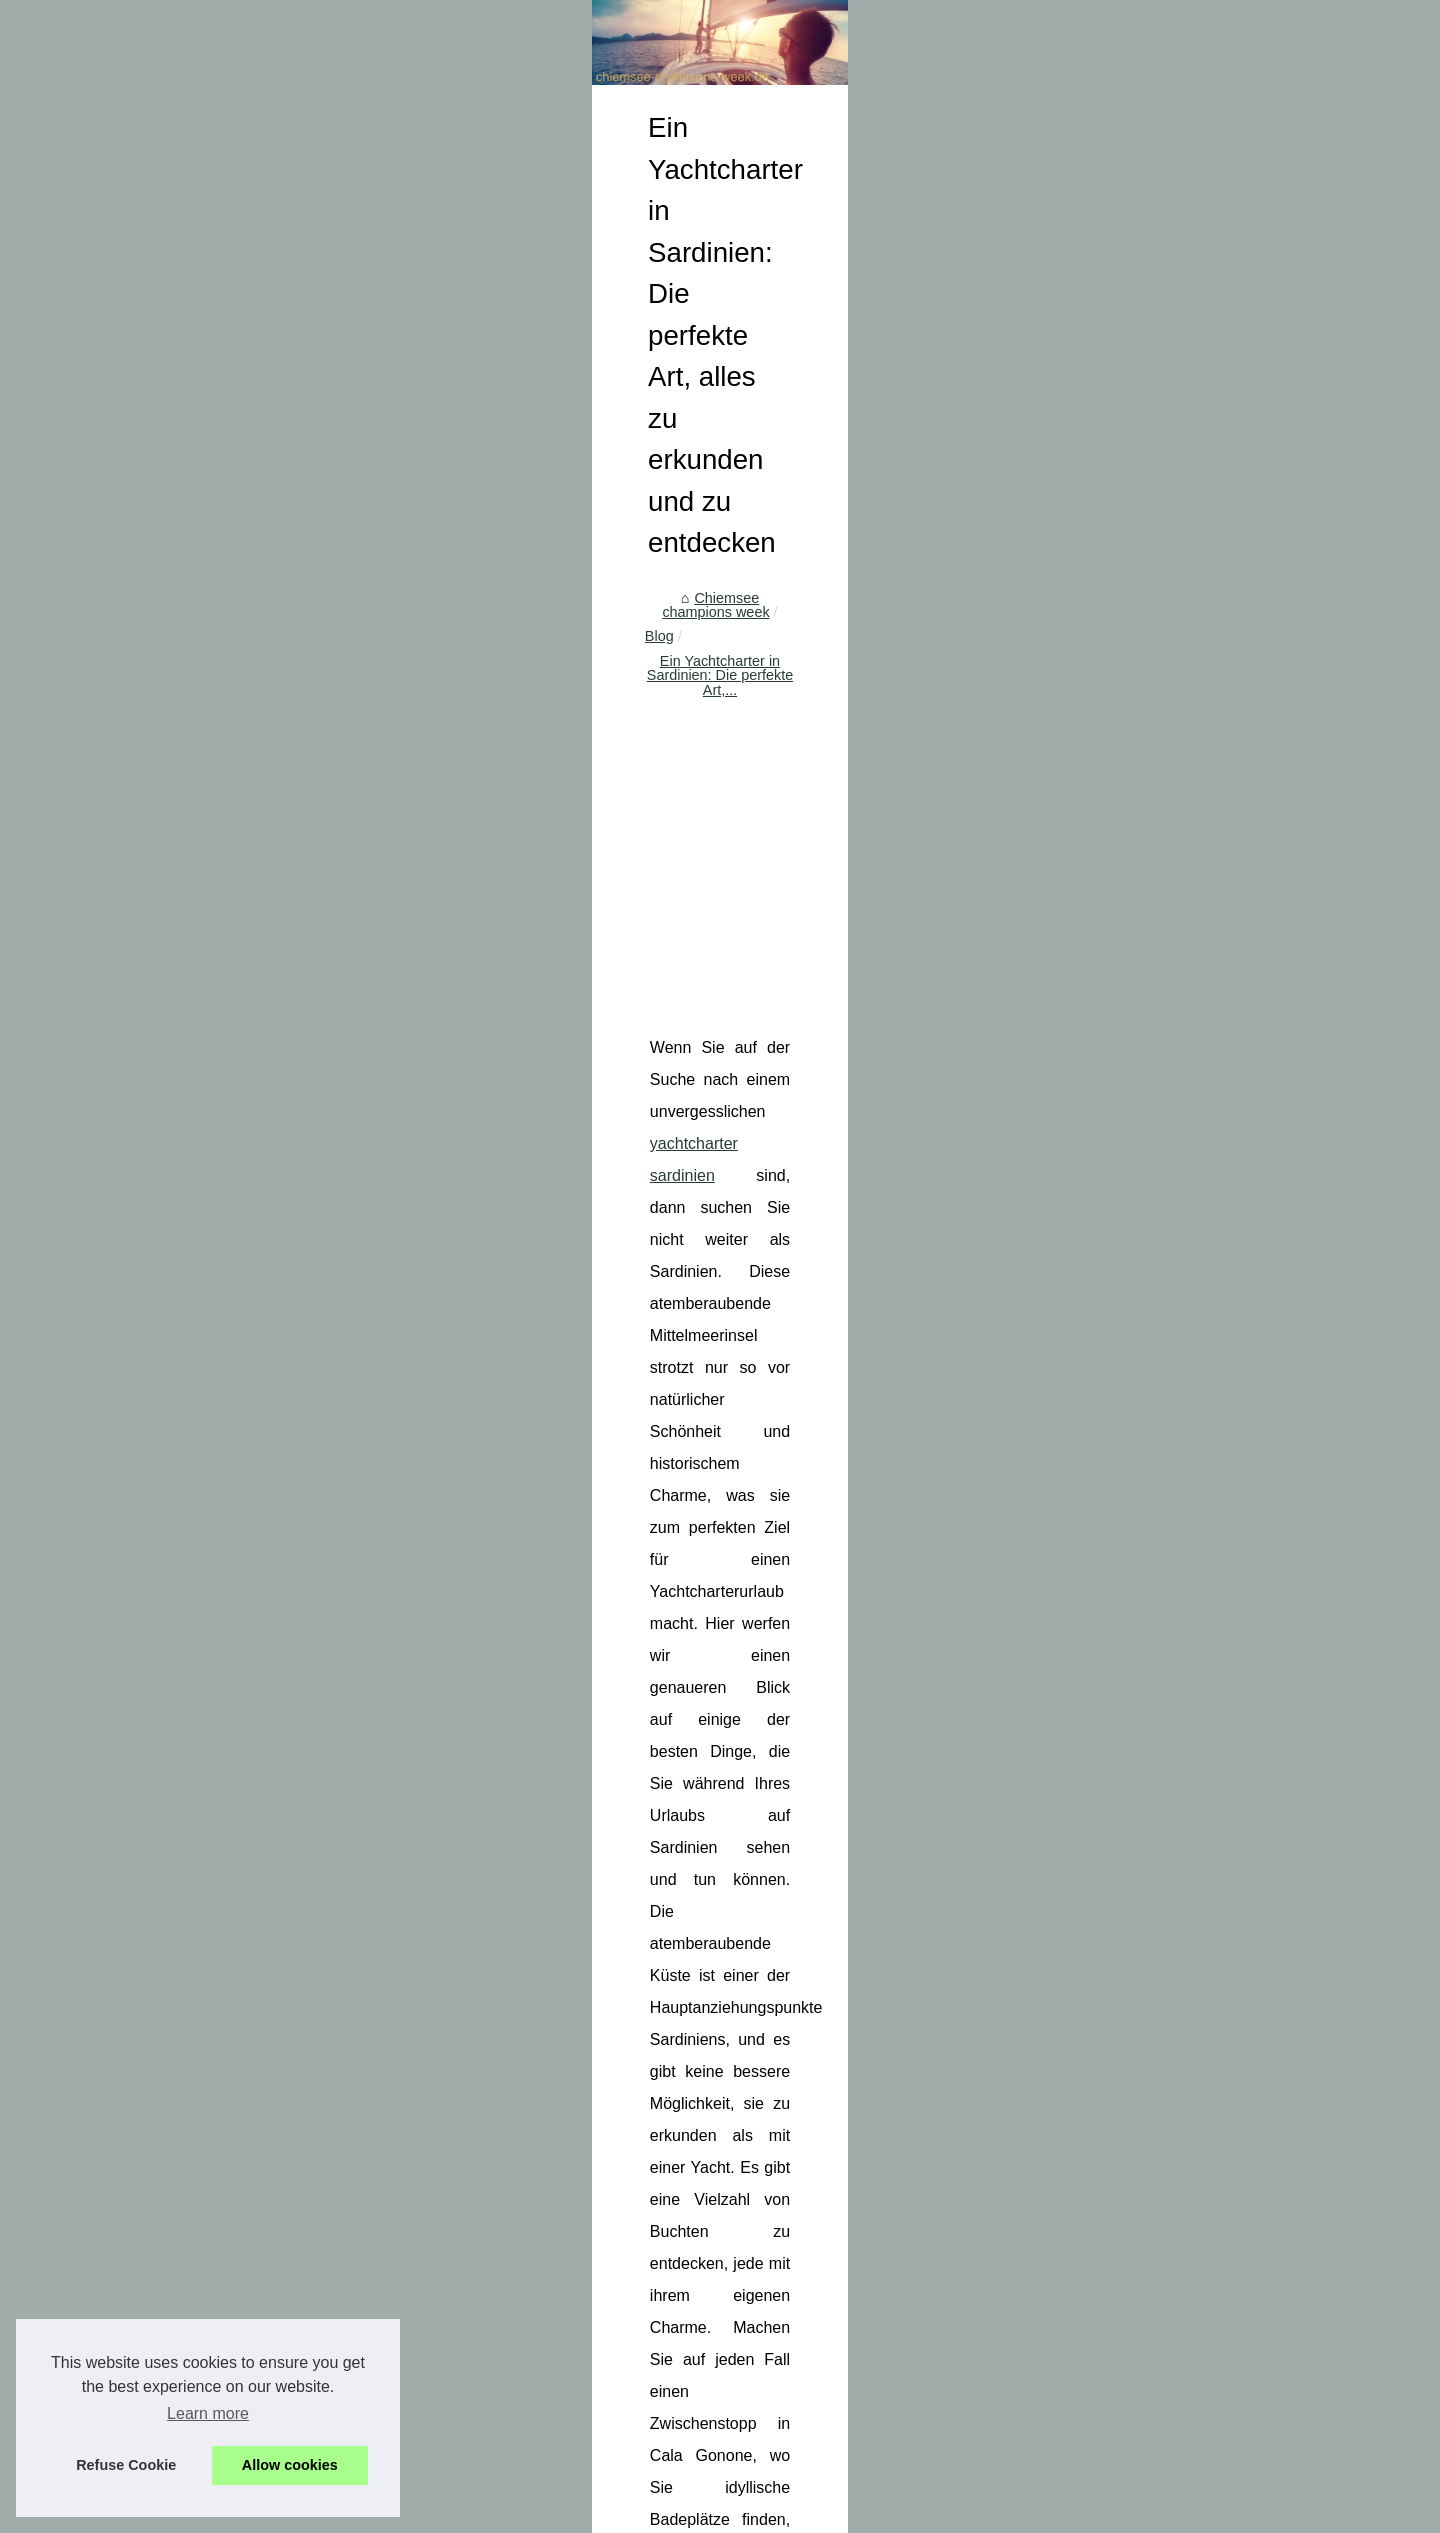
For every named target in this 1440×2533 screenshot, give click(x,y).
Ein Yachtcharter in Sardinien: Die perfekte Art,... (834, 606)
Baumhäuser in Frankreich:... (237, 572)
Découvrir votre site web (419, 2467)
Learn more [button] (208, 2413)
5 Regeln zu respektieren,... (233, 1063)
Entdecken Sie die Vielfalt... (232, 886)
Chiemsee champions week (527, 606)
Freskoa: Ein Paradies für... (232, 660)
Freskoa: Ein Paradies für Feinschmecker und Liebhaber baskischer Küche (794, 2184)
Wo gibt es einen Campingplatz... (250, 705)
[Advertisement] (870, 769)
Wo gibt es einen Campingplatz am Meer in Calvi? (714, 2219)
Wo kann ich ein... (202, 794)
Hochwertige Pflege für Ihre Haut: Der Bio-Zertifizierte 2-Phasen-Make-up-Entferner (820, 2405)
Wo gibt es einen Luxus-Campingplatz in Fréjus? (709, 2253)
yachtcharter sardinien (929, 964)
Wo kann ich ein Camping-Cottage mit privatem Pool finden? (747, 2287)
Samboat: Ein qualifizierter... (234, 974)
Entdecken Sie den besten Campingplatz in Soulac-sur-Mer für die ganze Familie (812, 2150)
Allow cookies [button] (290, 2465)
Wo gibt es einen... (204, 749)
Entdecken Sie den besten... (235, 616)
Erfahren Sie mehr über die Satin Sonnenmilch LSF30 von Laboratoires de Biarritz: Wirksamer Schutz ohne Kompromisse (855, 2363)
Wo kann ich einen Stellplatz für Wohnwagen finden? (723, 2322)
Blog (647, 606)
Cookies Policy (541, 2467)
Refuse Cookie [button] (126, 2465)
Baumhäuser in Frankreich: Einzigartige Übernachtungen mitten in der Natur (797, 2115)
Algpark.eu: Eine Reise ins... (235, 527)
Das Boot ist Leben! (208, 930)
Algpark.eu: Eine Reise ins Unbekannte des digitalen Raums (747, 2081)
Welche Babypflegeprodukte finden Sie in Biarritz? (596, 1964)
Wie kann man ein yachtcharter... (250, 1019)
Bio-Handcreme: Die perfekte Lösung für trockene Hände (1140, 1973)
